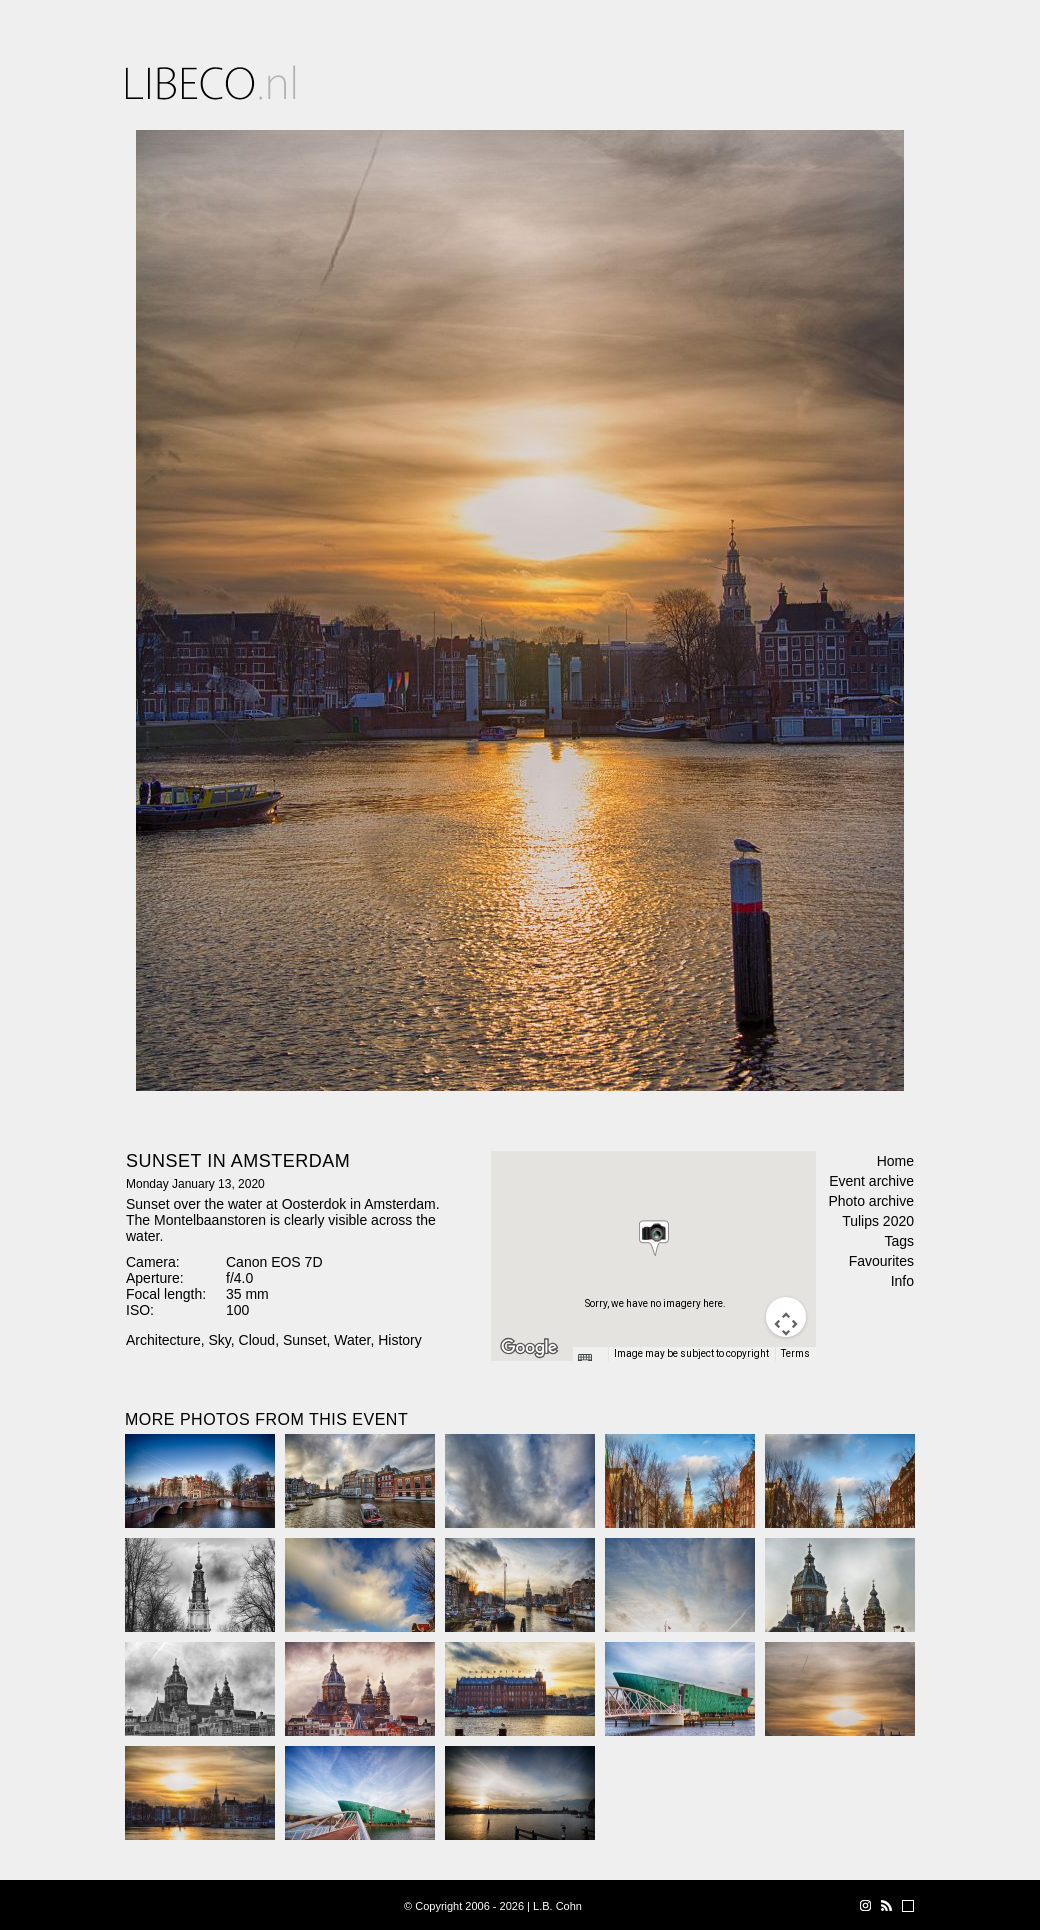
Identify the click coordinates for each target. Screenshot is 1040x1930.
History (400, 1340)
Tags (899, 1241)
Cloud (257, 1340)
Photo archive (871, 1201)
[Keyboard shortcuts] (590, 1360)
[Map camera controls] (786, 1317)
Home (895, 1161)
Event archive (871, 1181)
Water (352, 1340)
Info (902, 1281)
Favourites (881, 1261)
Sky (219, 1340)
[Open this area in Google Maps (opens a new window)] (529, 1348)
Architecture (163, 1340)
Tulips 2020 (878, 1221)
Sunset (305, 1340)
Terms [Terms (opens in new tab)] (795, 1353)
